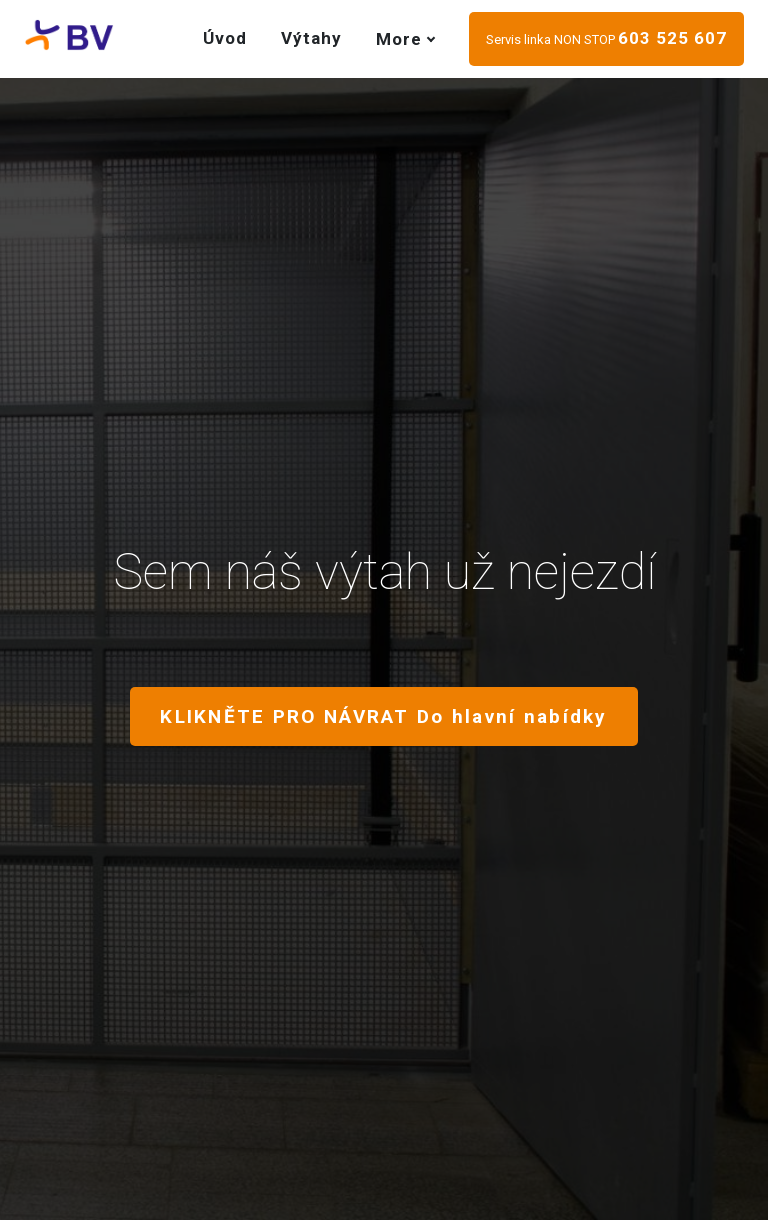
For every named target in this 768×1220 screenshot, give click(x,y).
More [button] (405, 39)
